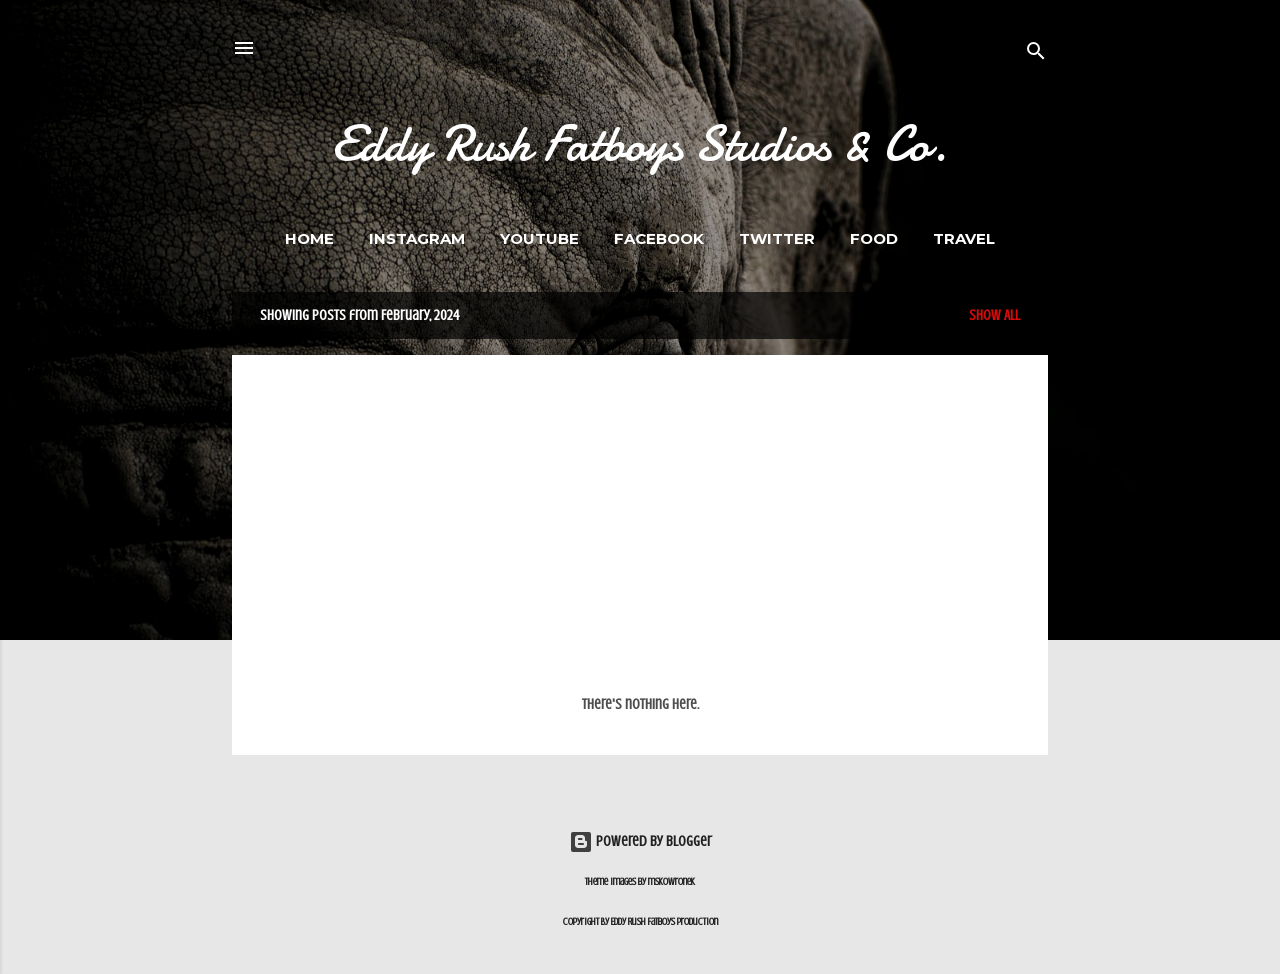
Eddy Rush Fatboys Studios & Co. (640, 144)
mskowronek (671, 881)
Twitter (777, 238)
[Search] (1036, 54)
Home (309, 238)
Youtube (539, 238)
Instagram (417, 238)
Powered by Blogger (640, 841)
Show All (994, 315)
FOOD (874, 238)
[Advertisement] (640, 535)
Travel (964, 238)
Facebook (659, 238)
